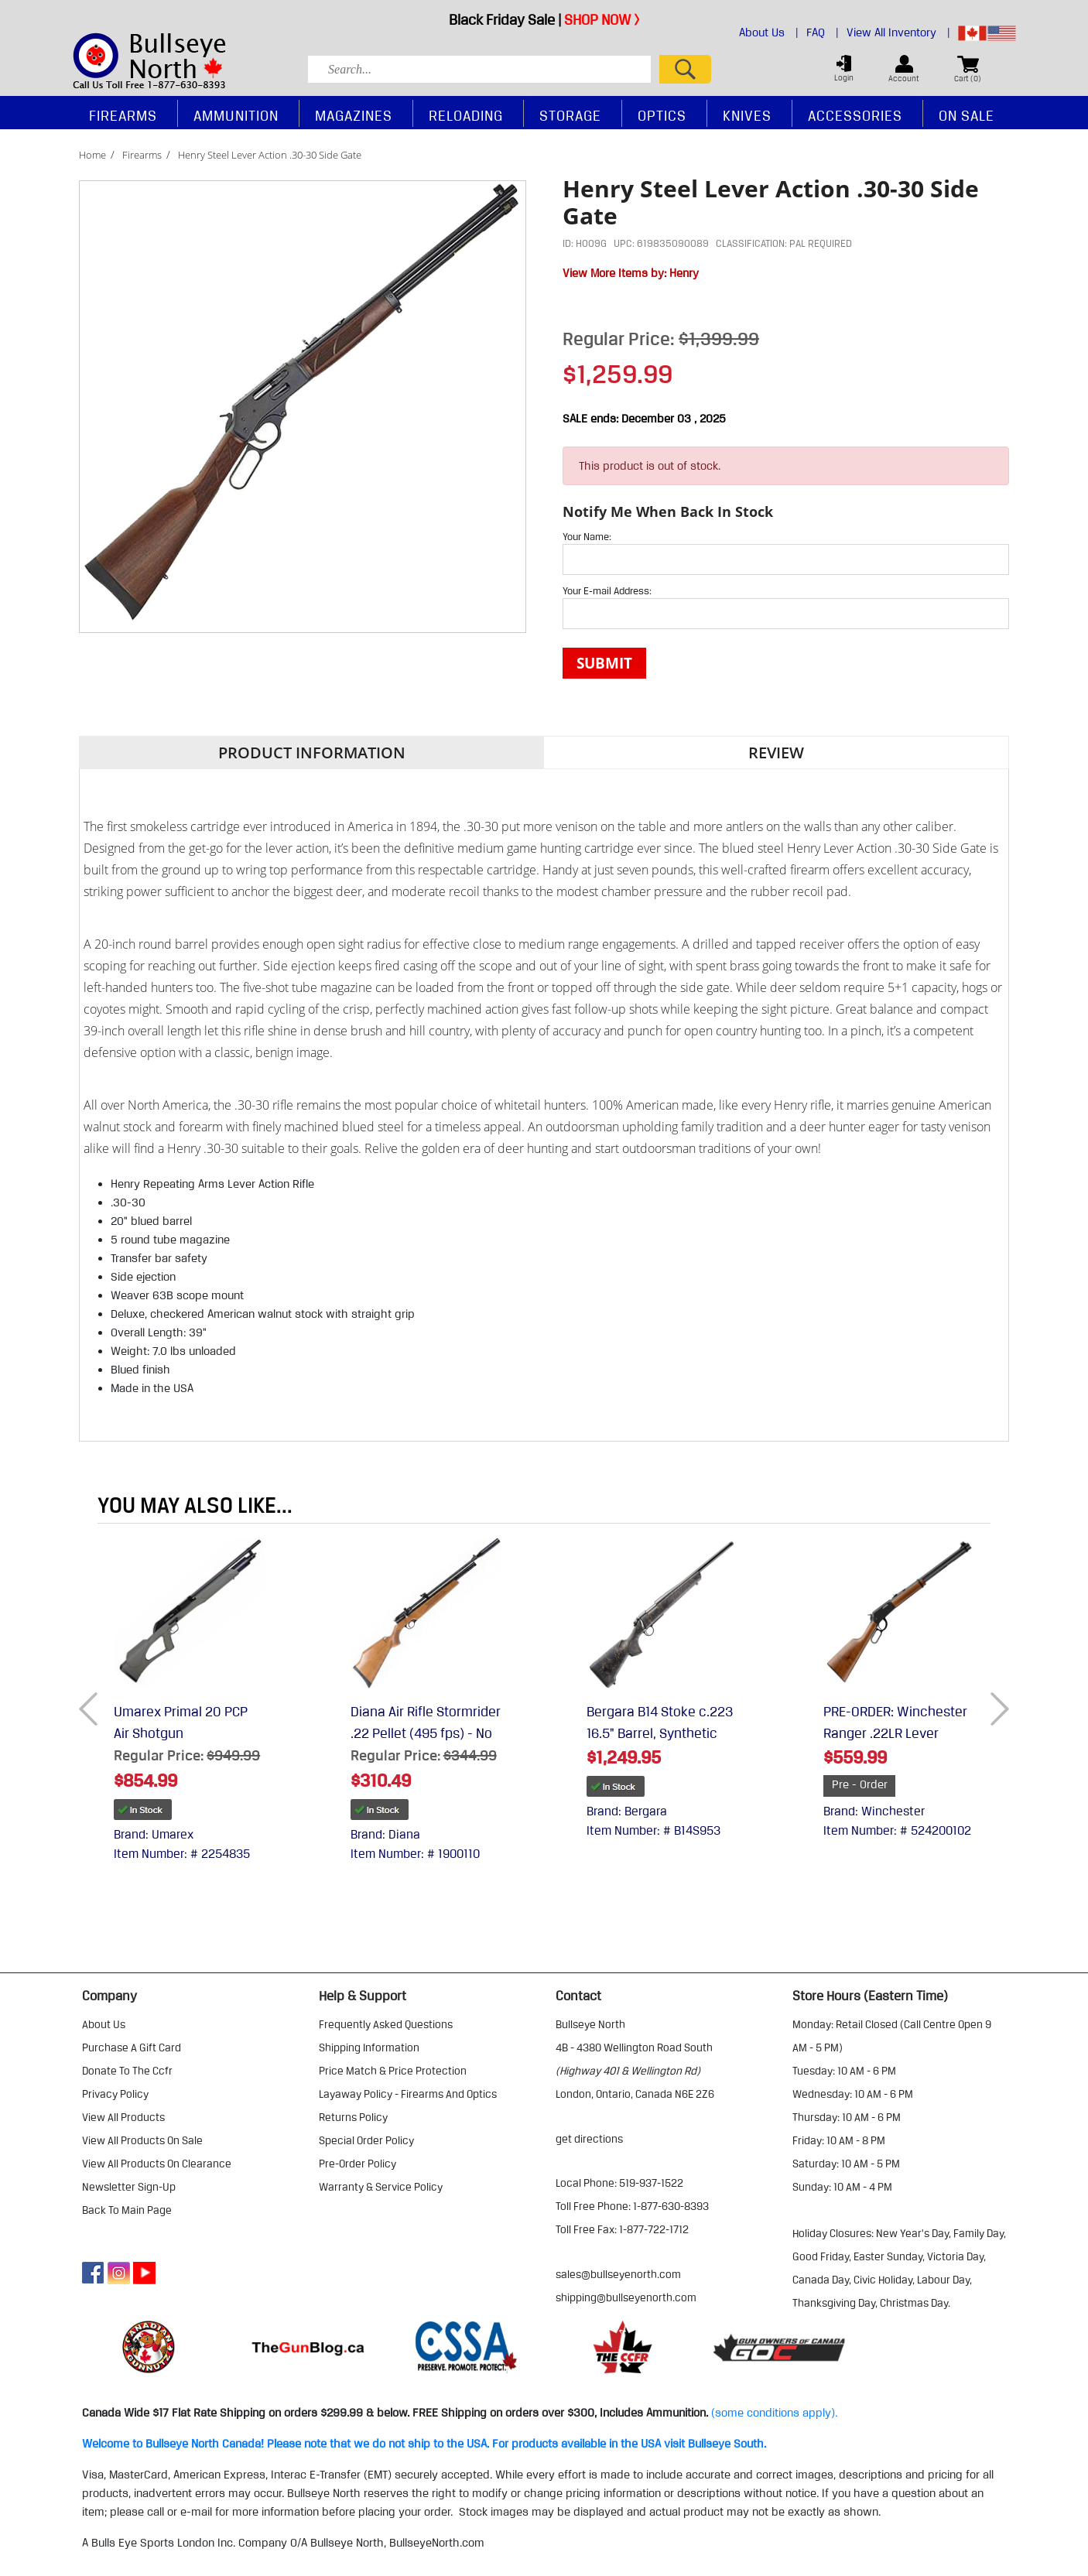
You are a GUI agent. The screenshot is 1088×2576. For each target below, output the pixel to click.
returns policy (353, 2117)
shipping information (369, 2047)
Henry (684, 273)
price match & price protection (393, 2071)
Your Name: (587, 536)
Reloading (466, 115)
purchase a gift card (131, 2047)
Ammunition (236, 115)
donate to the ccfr (127, 2071)
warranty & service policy (381, 2187)
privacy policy (115, 2094)
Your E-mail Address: (607, 590)
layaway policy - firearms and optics (408, 2094)
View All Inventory (898, 32)
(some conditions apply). (774, 2413)
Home (92, 155)
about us (103, 2024)
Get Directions (589, 2139)
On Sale (966, 115)
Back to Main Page (127, 2210)
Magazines (353, 115)
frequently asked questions (386, 2024)
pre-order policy (357, 2163)
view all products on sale (142, 2140)
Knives (747, 115)
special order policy (366, 2140)
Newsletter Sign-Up (129, 2187)
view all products (123, 2117)
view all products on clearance (156, 2163)
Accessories (855, 115)
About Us (769, 32)
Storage (570, 115)
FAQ (822, 32)
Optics (662, 115)
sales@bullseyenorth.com (618, 2274)
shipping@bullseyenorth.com (626, 2297)
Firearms (142, 155)
